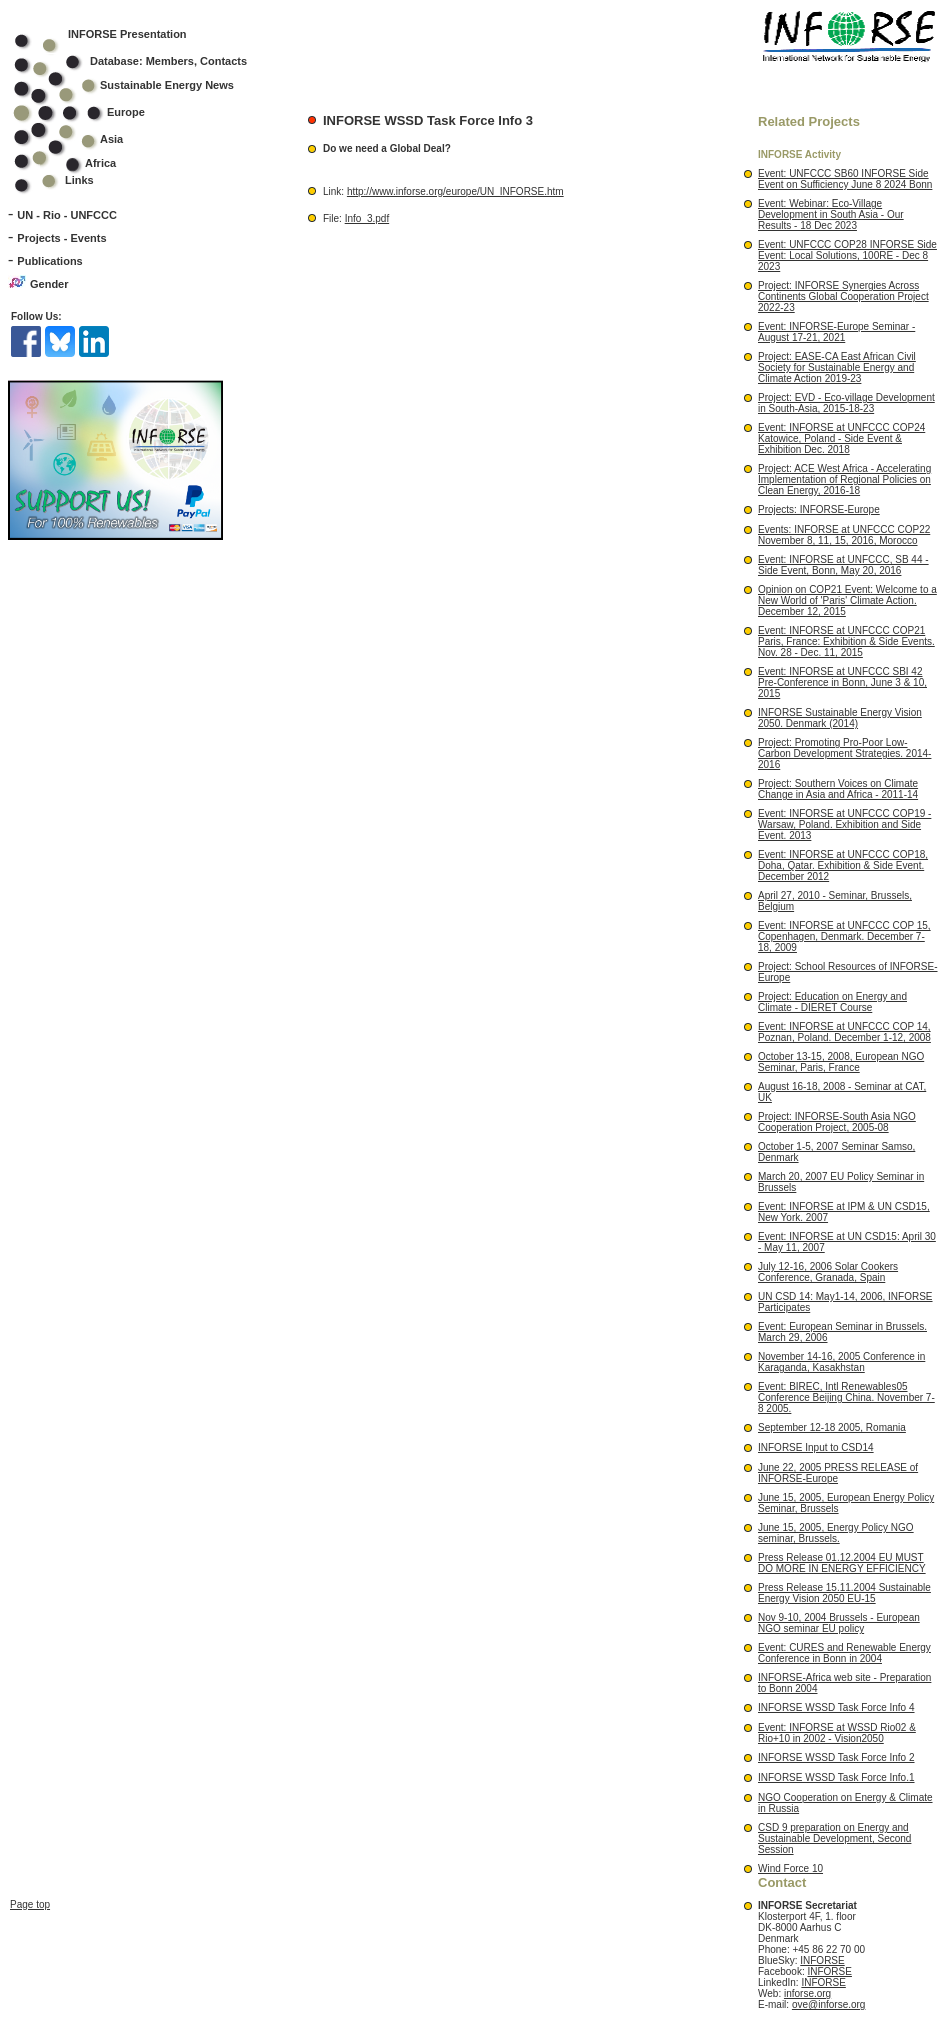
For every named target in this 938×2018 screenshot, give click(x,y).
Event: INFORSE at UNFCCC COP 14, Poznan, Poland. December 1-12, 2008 (844, 1032)
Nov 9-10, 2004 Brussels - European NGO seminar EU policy (839, 1623)
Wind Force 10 (790, 1868)
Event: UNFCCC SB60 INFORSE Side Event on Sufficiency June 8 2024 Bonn (845, 179)
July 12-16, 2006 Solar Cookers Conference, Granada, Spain (828, 1272)
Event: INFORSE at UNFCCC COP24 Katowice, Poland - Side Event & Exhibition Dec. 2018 (841, 438)
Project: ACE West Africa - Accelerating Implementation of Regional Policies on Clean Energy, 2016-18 (844, 479)
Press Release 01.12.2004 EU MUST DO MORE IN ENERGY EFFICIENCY (842, 1563)
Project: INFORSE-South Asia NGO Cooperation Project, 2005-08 (837, 1122)
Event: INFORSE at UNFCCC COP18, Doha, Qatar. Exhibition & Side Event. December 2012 (843, 865)
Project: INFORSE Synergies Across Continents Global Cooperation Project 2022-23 (843, 296)
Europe (92, 112)
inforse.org (807, 1993)
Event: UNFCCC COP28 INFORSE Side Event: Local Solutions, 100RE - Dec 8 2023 (847, 255)
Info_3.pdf (367, 218)
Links (79, 180)
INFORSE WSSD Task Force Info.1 (836, 1777)
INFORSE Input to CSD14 (816, 1447)
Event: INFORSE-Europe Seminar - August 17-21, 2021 (836, 332)
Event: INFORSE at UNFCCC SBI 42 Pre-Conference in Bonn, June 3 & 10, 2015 (842, 682)
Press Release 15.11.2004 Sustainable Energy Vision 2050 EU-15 (844, 1593)
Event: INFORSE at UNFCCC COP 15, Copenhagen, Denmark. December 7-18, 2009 (844, 936)
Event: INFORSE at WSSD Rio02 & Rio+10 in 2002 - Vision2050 (837, 1733)
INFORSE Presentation (127, 34)
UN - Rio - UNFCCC (67, 215)
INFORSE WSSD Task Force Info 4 (836, 1707)
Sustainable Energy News (137, 85)
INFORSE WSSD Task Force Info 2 (836, 1757)
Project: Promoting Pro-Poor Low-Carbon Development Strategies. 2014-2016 (844, 753)
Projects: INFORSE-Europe (819, 509)
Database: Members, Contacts (143, 61)
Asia (81, 139)
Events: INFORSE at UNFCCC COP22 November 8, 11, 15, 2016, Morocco (844, 535)
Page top (30, 1780)
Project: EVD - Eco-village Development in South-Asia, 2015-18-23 (846, 403)
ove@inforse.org (829, 2004)
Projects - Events (61, 238)
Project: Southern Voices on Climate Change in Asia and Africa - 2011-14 (838, 789)
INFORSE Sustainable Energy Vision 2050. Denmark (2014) (840, 718)
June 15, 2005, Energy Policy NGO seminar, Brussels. (836, 1533)
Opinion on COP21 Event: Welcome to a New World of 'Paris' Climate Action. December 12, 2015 (847, 600)
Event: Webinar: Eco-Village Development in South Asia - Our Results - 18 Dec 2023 (831, 214)
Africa (100, 163)
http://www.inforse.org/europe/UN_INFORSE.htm (455, 191)
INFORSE (822, 1960)
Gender (49, 284)
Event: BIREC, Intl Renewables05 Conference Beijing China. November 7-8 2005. (846, 1397)
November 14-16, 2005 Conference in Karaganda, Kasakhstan (841, 1362)
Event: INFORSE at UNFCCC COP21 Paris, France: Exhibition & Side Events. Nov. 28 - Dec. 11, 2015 (846, 641)
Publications (49, 261)
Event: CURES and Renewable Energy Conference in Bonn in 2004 (844, 1653)
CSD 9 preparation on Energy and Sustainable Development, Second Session (834, 1838)
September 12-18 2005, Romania (832, 1427)
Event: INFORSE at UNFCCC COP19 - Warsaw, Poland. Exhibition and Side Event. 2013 (844, 824)
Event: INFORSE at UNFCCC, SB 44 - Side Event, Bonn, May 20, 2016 (843, 565)
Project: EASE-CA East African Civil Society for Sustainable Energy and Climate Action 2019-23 (837, 367)
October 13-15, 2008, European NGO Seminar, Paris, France (841, 1062)
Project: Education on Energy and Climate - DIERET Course (832, 1002)
